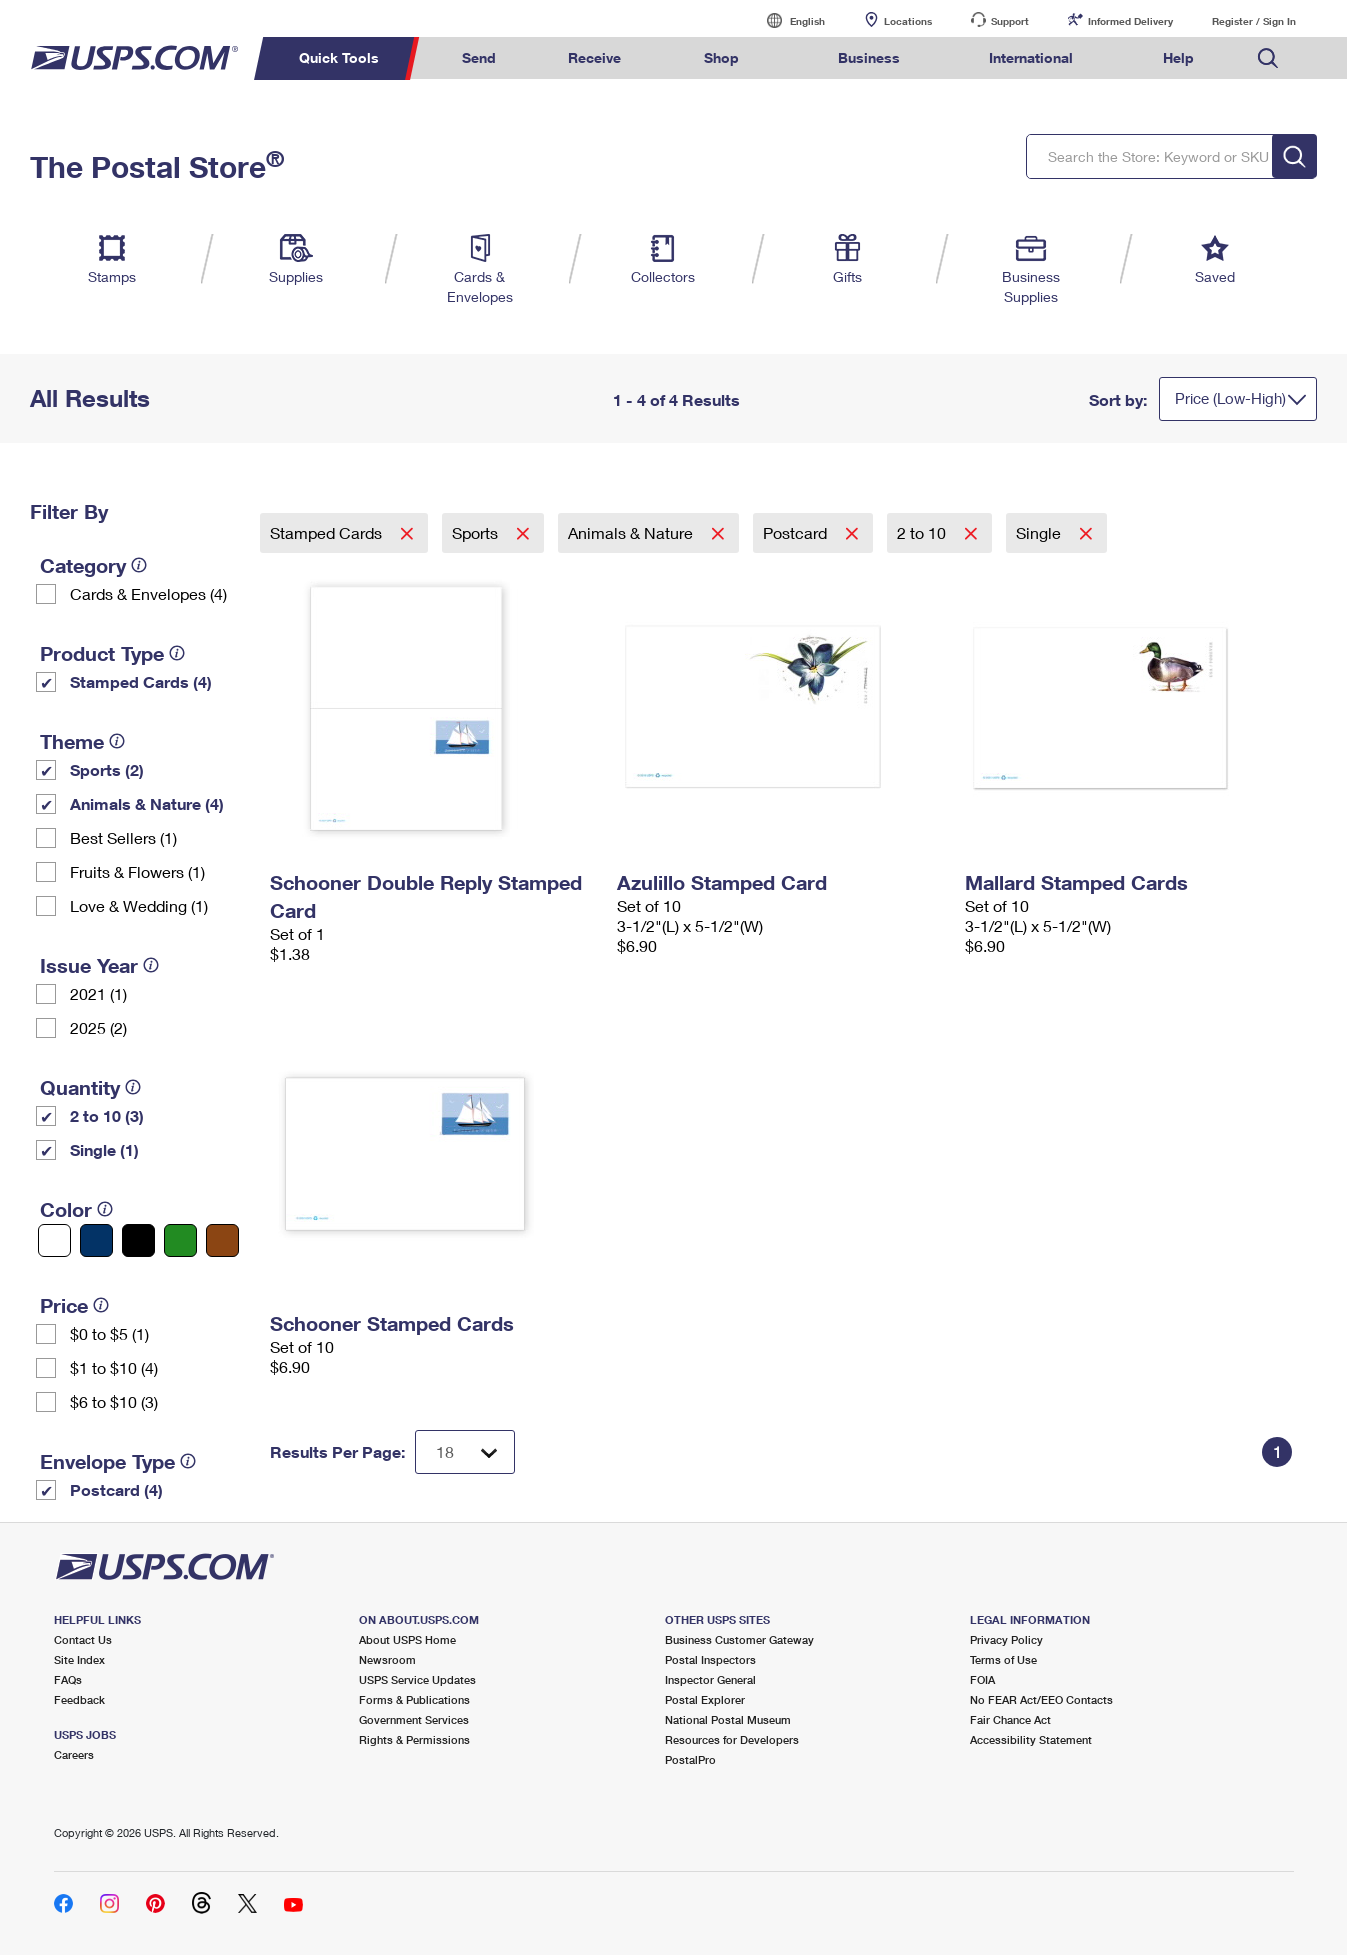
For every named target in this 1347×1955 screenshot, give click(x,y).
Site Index (79, 1659)
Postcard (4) (116, 1489)
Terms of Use (1003, 1659)
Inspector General (710, 1679)
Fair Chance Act (1010, 1719)
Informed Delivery (1130, 21)
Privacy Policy (1006, 1639)
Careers (74, 1754)
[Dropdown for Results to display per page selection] (465, 1452)
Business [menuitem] (869, 57)
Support (1010, 21)
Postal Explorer (705, 1699)
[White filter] (54, 1240)
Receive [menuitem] (594, 57)
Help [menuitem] (1178, 57)
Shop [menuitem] (721, 57)
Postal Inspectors (710, 1659)
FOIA (982, 1679)
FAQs (68, 1679)
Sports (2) (107, 769)
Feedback (79, 1699)
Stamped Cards (328, 532)
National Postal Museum (728, 1719)
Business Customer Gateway (739, 1639)
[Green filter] (180, 1240)
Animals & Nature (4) (147, 803)
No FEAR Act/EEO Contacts (1041, 1699)
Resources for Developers (732, 1739)
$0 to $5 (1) (109, 1333)
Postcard (797, 532)
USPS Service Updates (417, 1679)
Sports (477, 532)
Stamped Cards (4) (141, 681)
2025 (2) (98, 1027)
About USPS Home (407, 1639)
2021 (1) (98, 993)
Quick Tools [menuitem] (339, 57)
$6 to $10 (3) (114, 1401)
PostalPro (690, 1759)
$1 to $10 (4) (114, 1367)
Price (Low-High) (1230, 398)
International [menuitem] (1031, 57)
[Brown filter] (222, 1240)
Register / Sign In (1254, 21)
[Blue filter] (96, 1240)
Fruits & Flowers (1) (137, 871)
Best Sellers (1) (123, 837)
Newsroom (387, 1659)
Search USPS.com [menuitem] (1268, 58)
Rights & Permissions (414, 1739)
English (787, 20)
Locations (908, 21)
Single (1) (104, 1149)
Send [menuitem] (479, 57)
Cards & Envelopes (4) (148, 593)
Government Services (414, 1719)
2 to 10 (923, 532)
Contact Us (83, 1639)
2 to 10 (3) (107, 1115)
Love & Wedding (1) (139, 905)
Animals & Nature (632, 532)
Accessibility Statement (1031, 1739)
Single (1040, 532)
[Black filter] (138, 1240)
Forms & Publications (414, 1699)
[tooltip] (139, 565)
